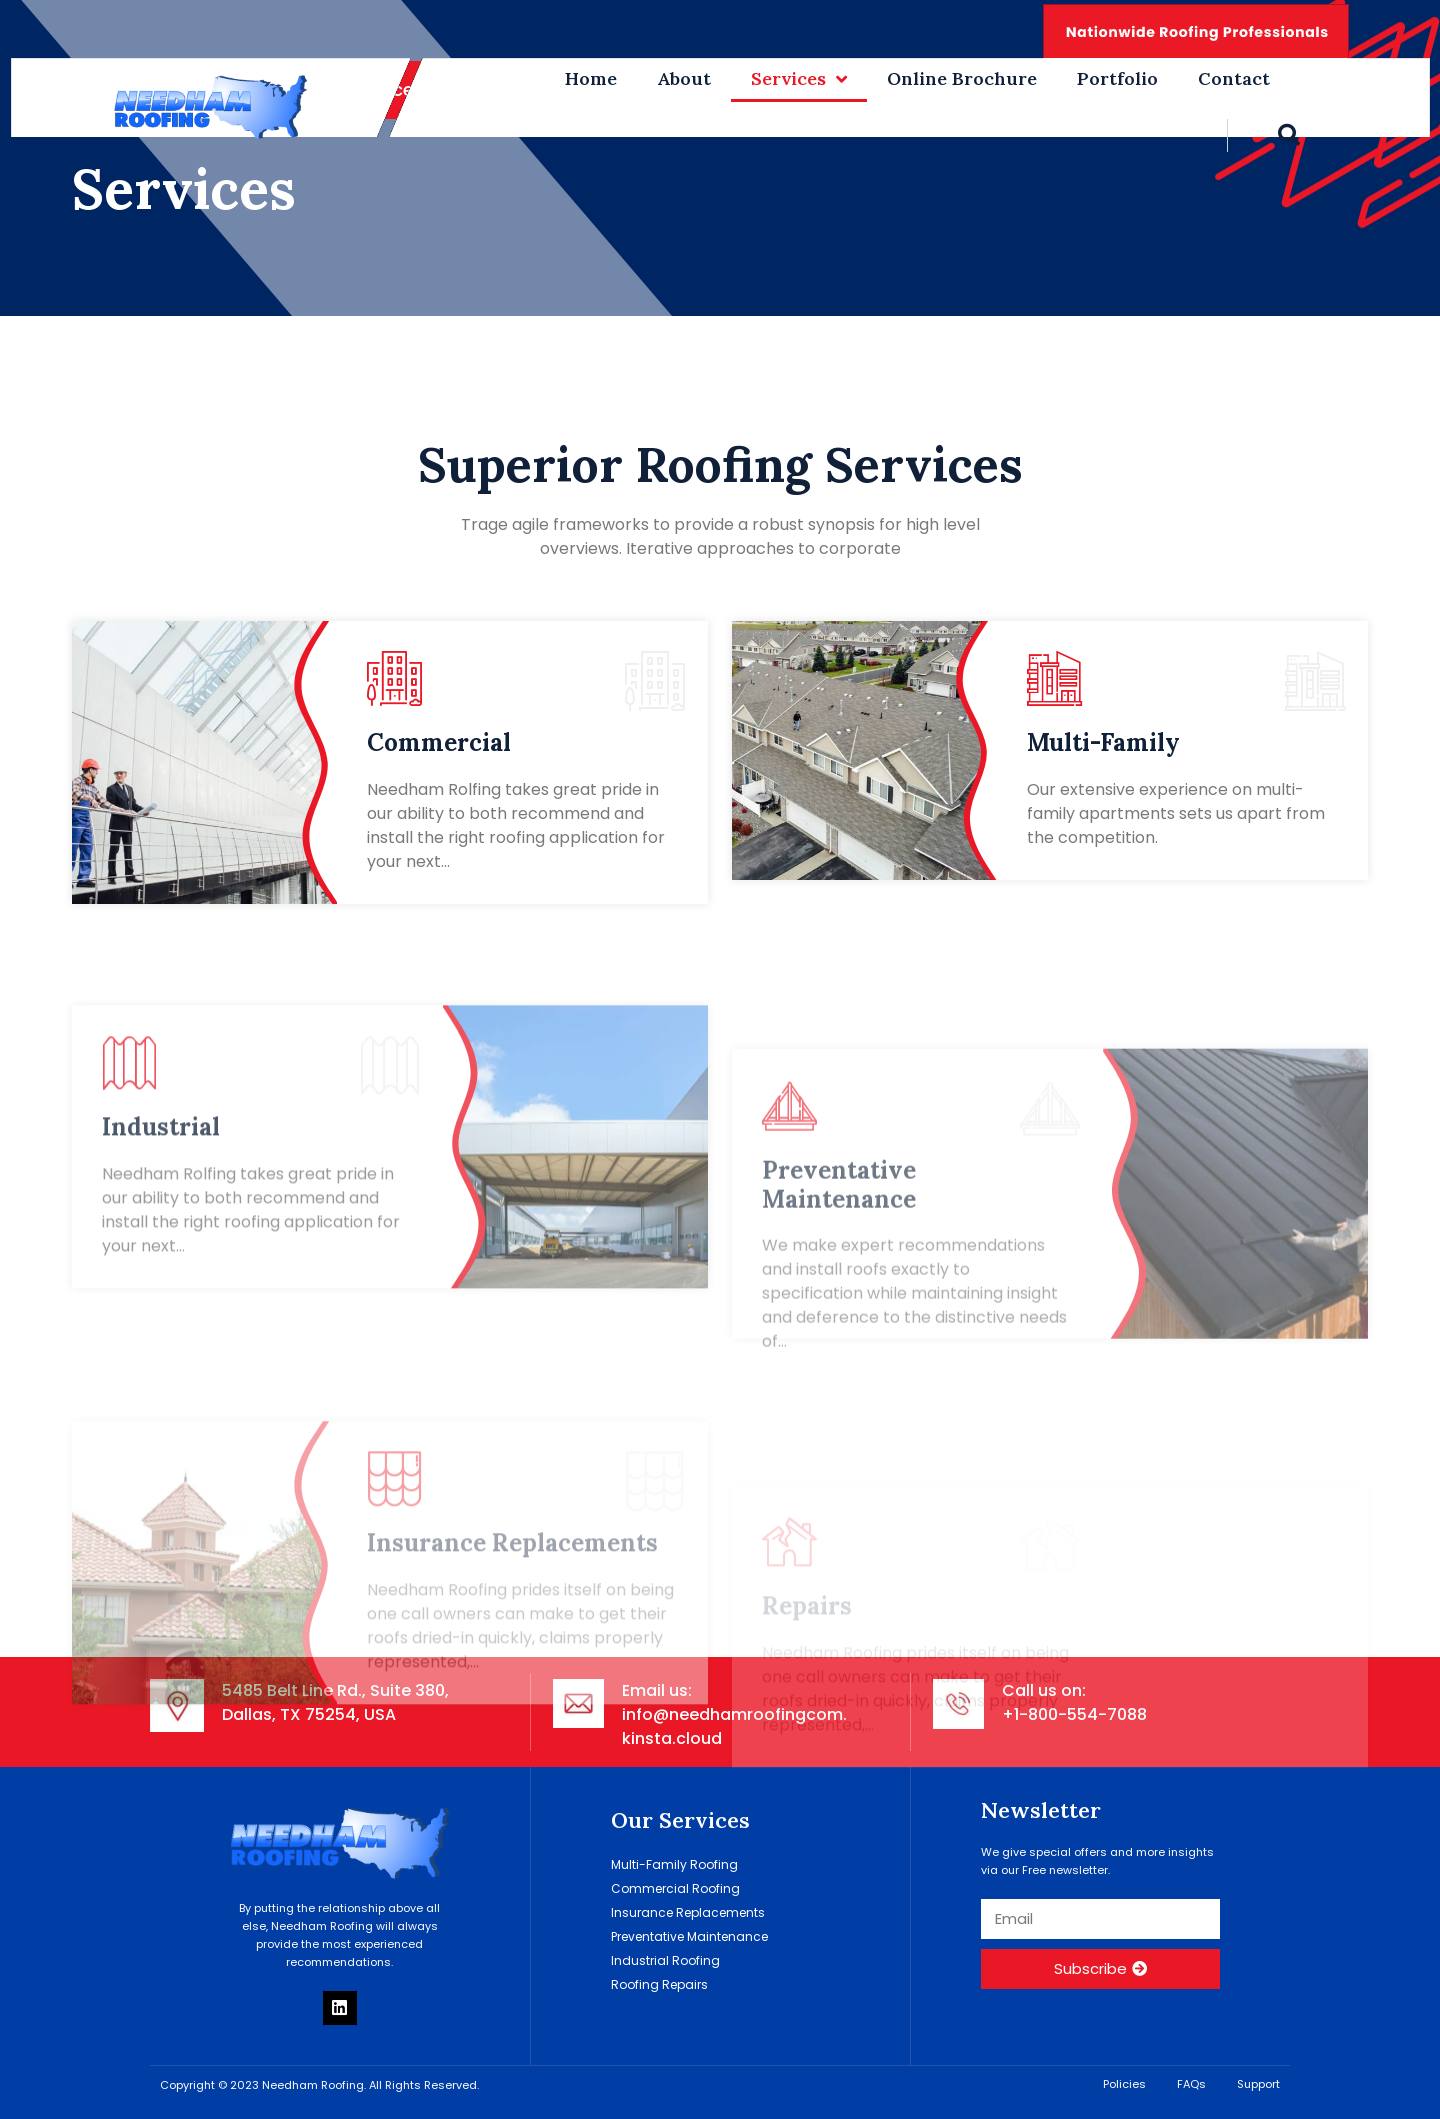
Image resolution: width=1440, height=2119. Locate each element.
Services (799, 79)
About (684, 78)
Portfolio (1117, 78)
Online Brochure (962, 78)
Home (591, 78)
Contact (1234, 78)
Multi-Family (1103, 742)
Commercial (439, 742)
